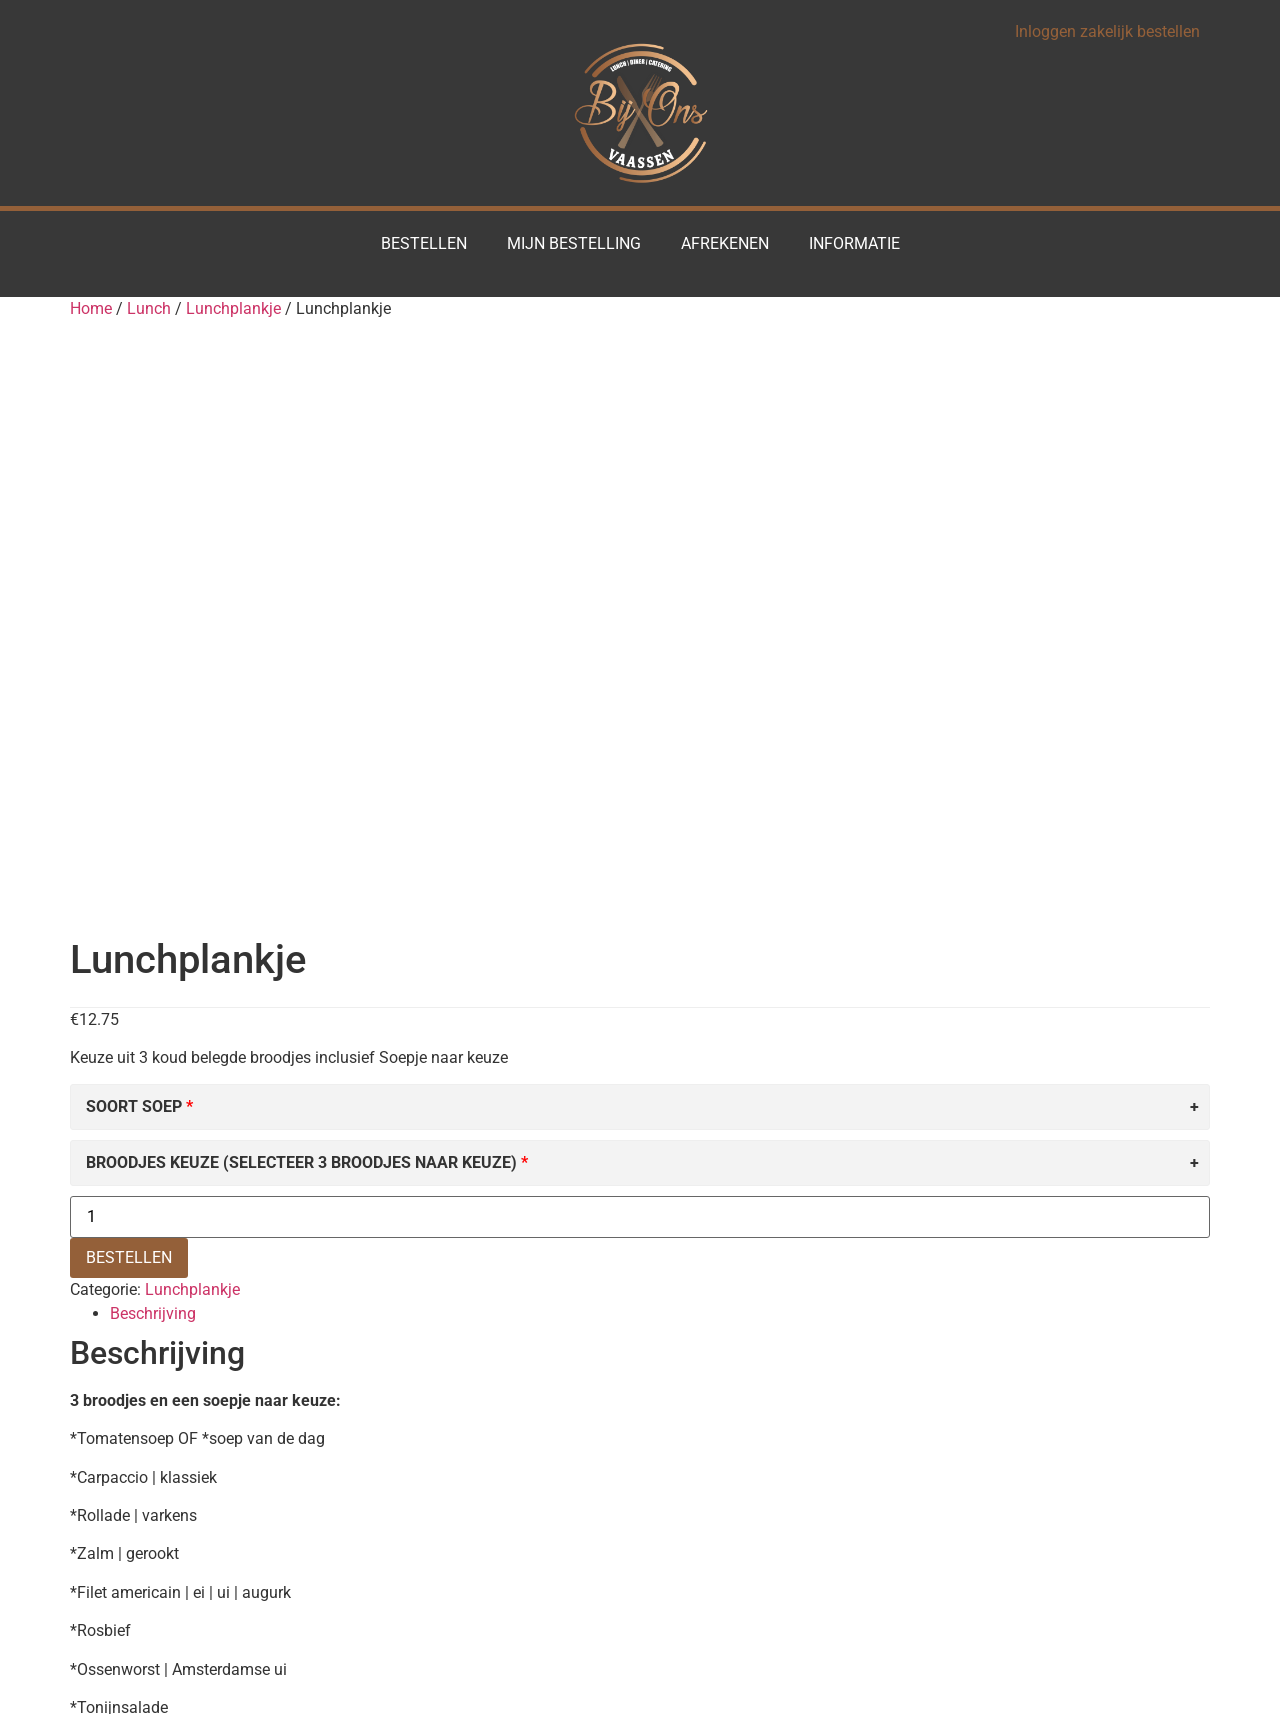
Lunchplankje (233, 308)
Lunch (149, 308)
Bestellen (424, 243)
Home (91, 308)
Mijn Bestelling (574, 243)
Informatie (854, 243)
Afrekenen (725, 243)
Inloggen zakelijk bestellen (1107, 31)
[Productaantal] (640, 634)
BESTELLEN (129, 674)
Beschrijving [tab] (153, 730)
